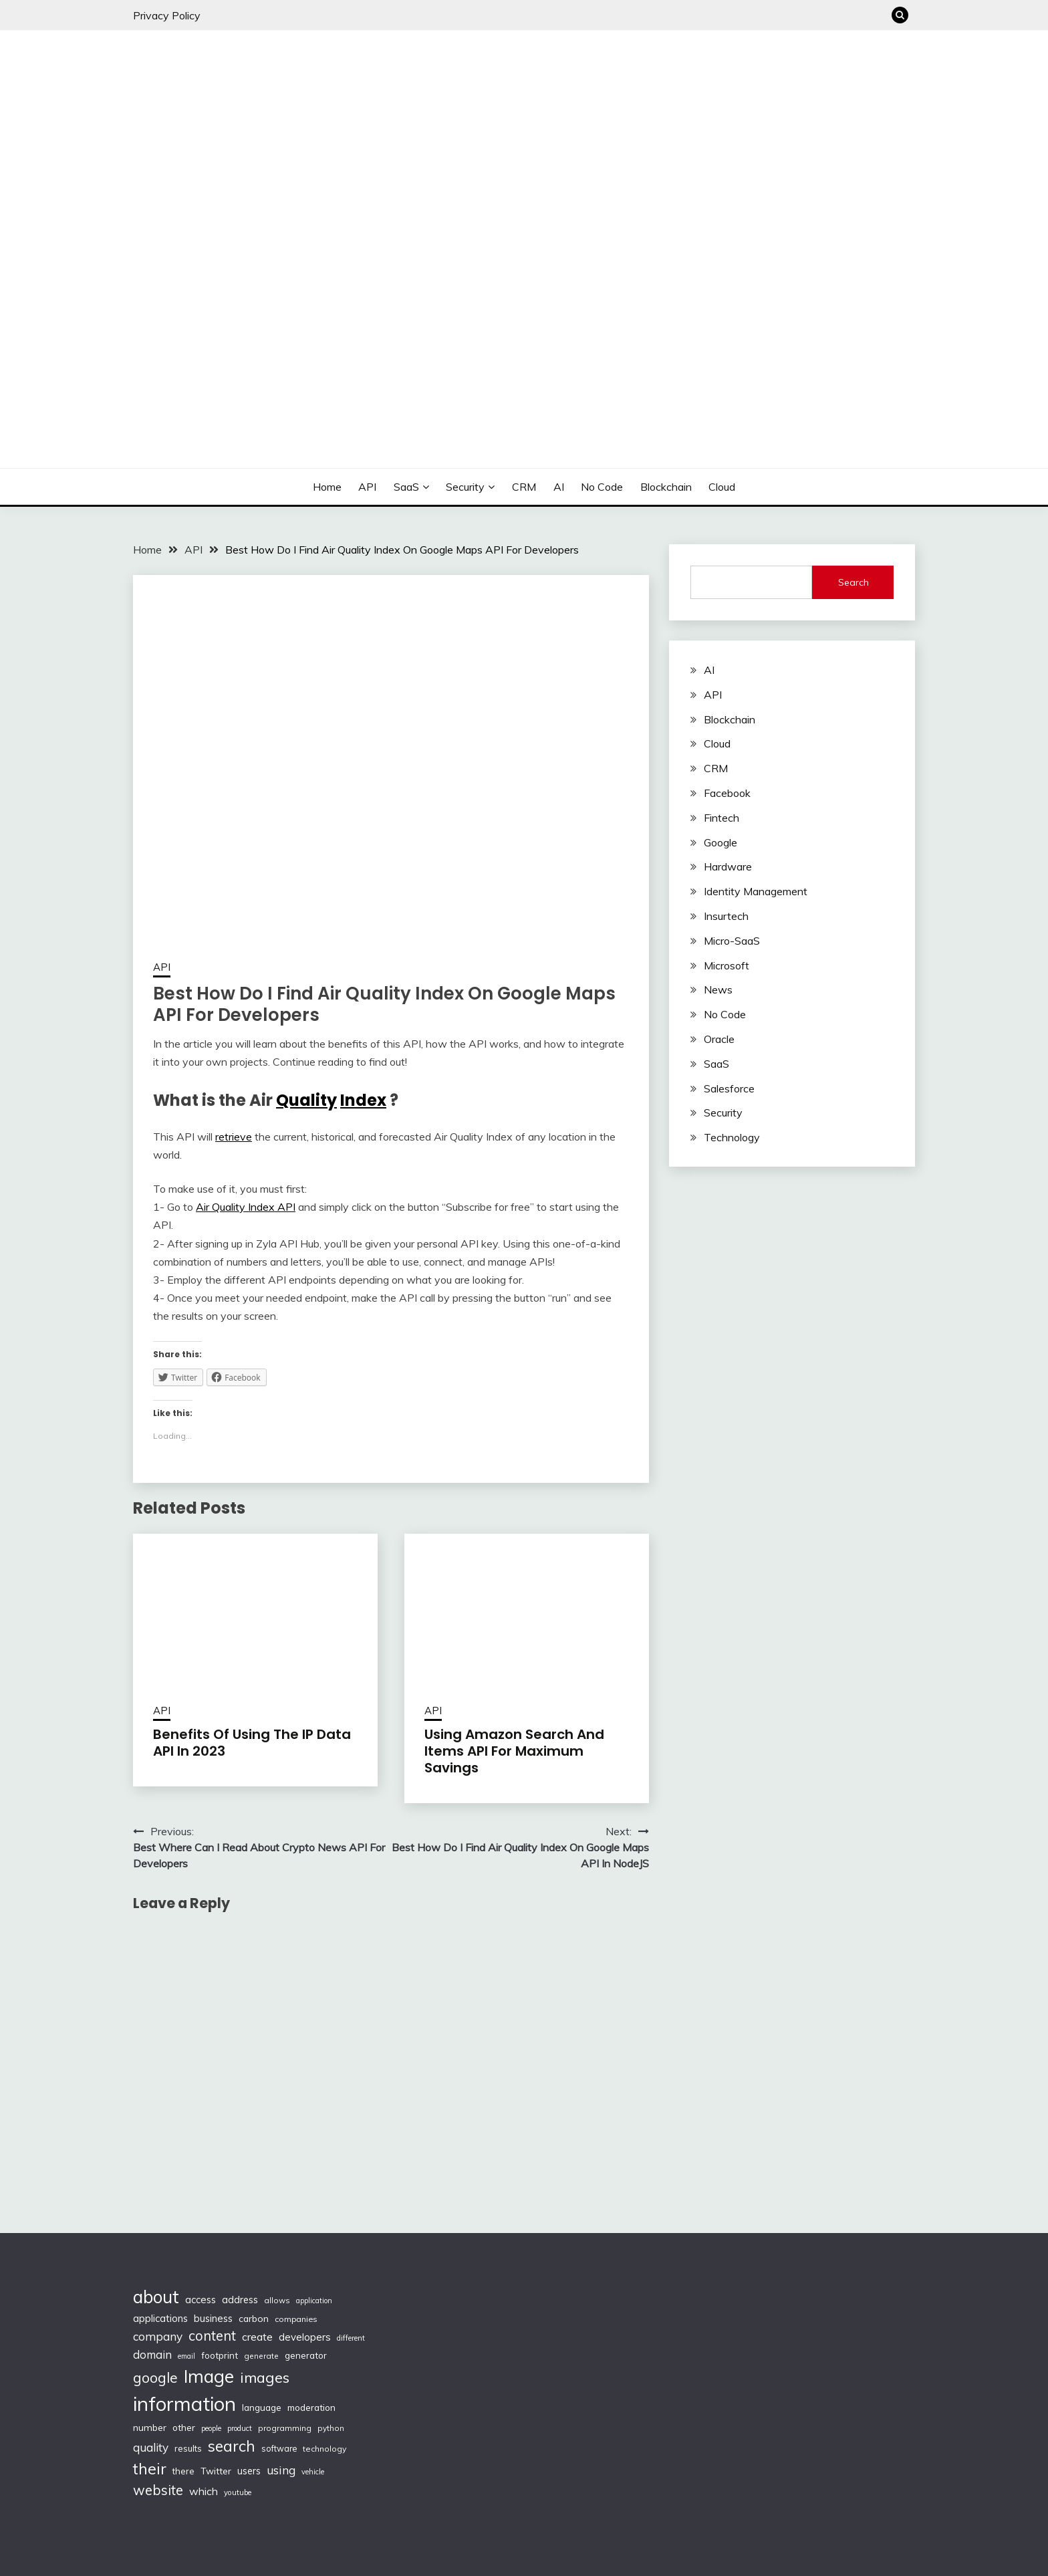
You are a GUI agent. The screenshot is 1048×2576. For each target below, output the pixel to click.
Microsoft (726, 965)
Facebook (727, 793)
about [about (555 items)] (156, 2297)
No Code (602, 486)
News (718, 989)
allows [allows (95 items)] (277, 2300)
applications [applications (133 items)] (160, 2318)
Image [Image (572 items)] (209, 2376)
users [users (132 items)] (249, 2471)
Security (465, 486)
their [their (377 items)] (149, 2468)
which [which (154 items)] (203, 2491)
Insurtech (726, 916)
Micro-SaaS (732, 940)
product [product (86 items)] (239, 2428)
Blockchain (666, 486)
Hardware (728, 866)
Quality (306, 1100)
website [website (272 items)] (158, 2490)
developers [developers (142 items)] (305, 2337)
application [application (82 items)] (314, 2300)
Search (853, 582)
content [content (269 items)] (212, 2335)
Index (363, 1100)
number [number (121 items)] (149, 2427)
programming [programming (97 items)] (284, 2428)
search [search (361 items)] (231, 2446)
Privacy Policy (167, 15)
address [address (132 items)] (240, 2300)
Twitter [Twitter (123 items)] (216, 2470)
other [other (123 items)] (183, 2427)
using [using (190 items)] (281, 2470)
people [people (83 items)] (211, 2428)
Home (327, 486)
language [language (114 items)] (261, 2407)
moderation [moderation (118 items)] (311, 2407)
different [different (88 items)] (351, 2338)
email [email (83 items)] (186, 2356)
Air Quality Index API (245, 1206)
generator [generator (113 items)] (306, 2355)
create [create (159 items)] (257, 2336)
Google (720, 842)
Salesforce (729, 1088)
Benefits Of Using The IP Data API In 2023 (252, 1742)
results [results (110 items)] (188, 2448)
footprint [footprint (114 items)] (219, 2355)
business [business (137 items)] (213, 2318)
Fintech (721, 817)
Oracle (719, 1039)
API (367, 486)
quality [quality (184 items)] (150, 2447)
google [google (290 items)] (155, 2377)
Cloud (721, 486)
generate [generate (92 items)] (261, 2356)
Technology (732, 1137)
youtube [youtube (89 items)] (237, 2492)
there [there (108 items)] (183, 2471)
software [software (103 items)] (279, 2448)
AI (558, 486)
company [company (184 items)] (157, 2336)
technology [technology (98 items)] (324, 2449)
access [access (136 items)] (200, 2299)
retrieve (233, 1136)
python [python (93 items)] (330, 2428)
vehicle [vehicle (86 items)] (312, 2471)
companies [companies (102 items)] (296, 2319)
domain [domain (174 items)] (152, 2354)
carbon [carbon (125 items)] (254, 2319)
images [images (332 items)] (264, 2377)
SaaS (406, 486)
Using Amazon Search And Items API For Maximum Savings (514, 1751)
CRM (524, 486)
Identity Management (755, 891)
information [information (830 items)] (184, 2403)
